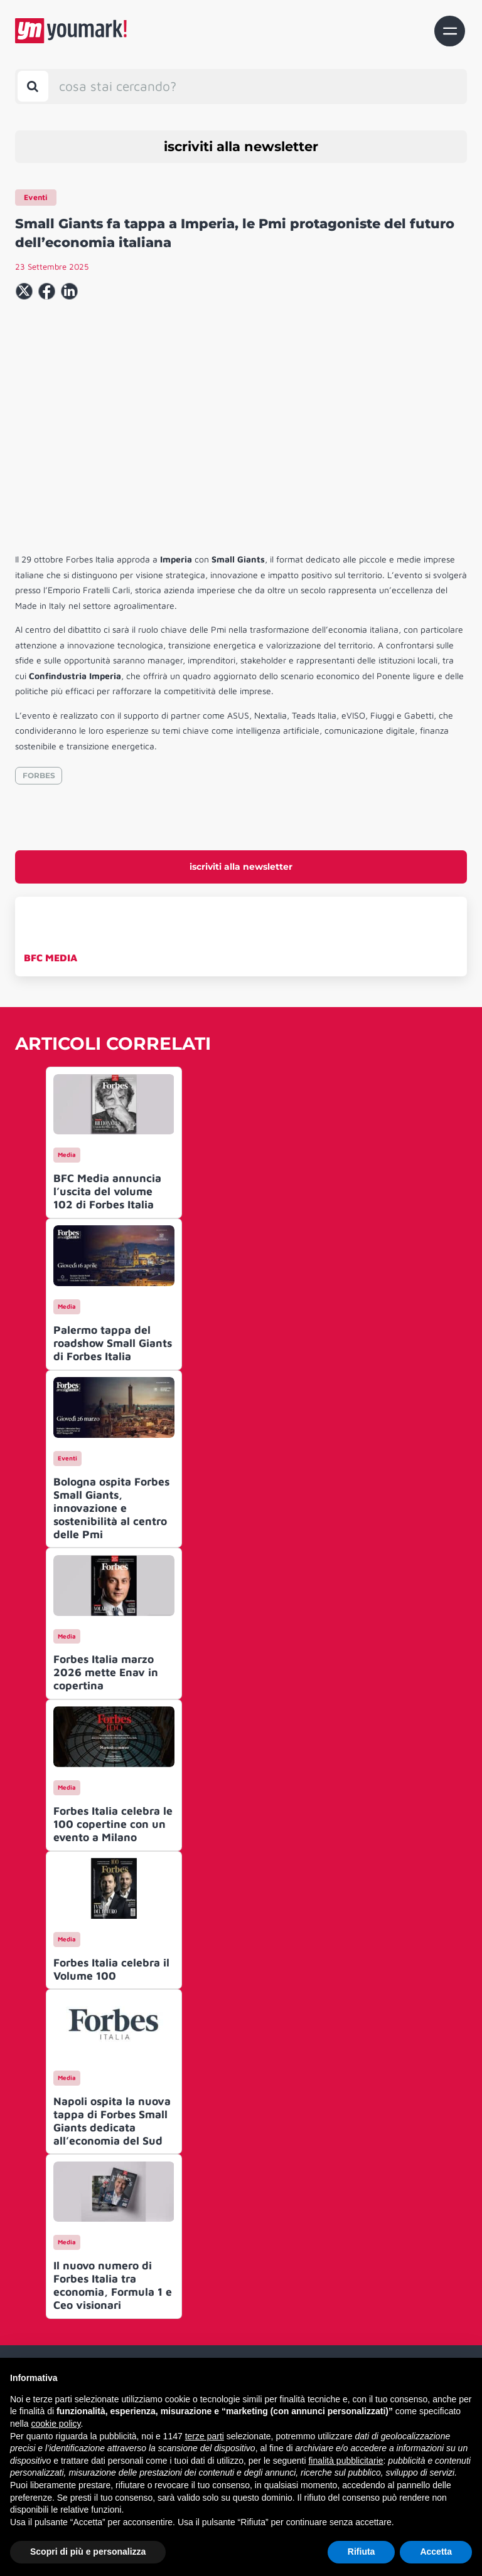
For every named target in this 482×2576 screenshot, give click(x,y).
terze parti (204, 2436)
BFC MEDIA (50, 957)
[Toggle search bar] (33, 86)
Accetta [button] (436, 2552)
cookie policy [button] (55, 2424)
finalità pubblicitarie (345, 2461)
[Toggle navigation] (449, 31)
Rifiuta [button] (361, 2552)
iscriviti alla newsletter (241, 146)
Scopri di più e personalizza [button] (88, 2552)
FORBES (39, 775)
